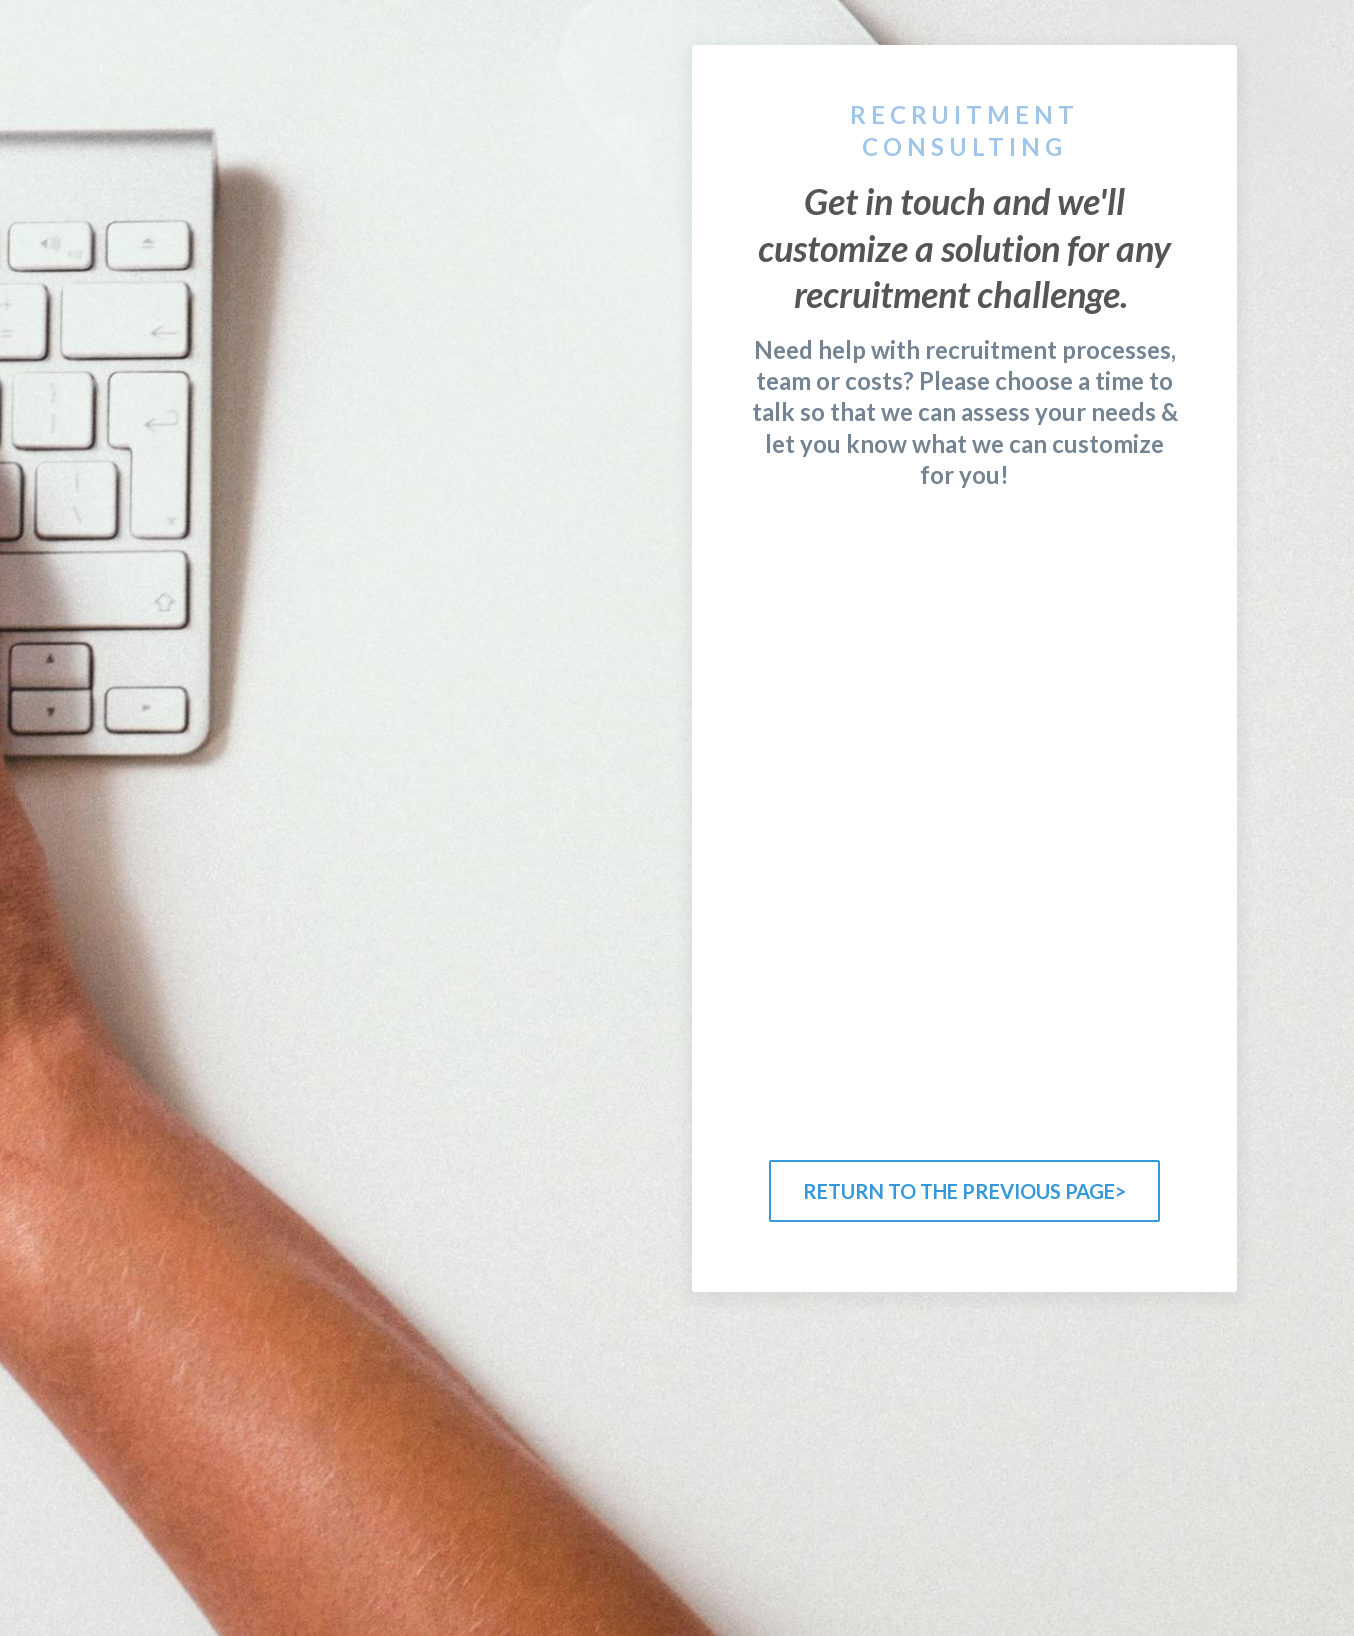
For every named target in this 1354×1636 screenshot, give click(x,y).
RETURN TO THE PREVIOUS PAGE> (964, 1191)
